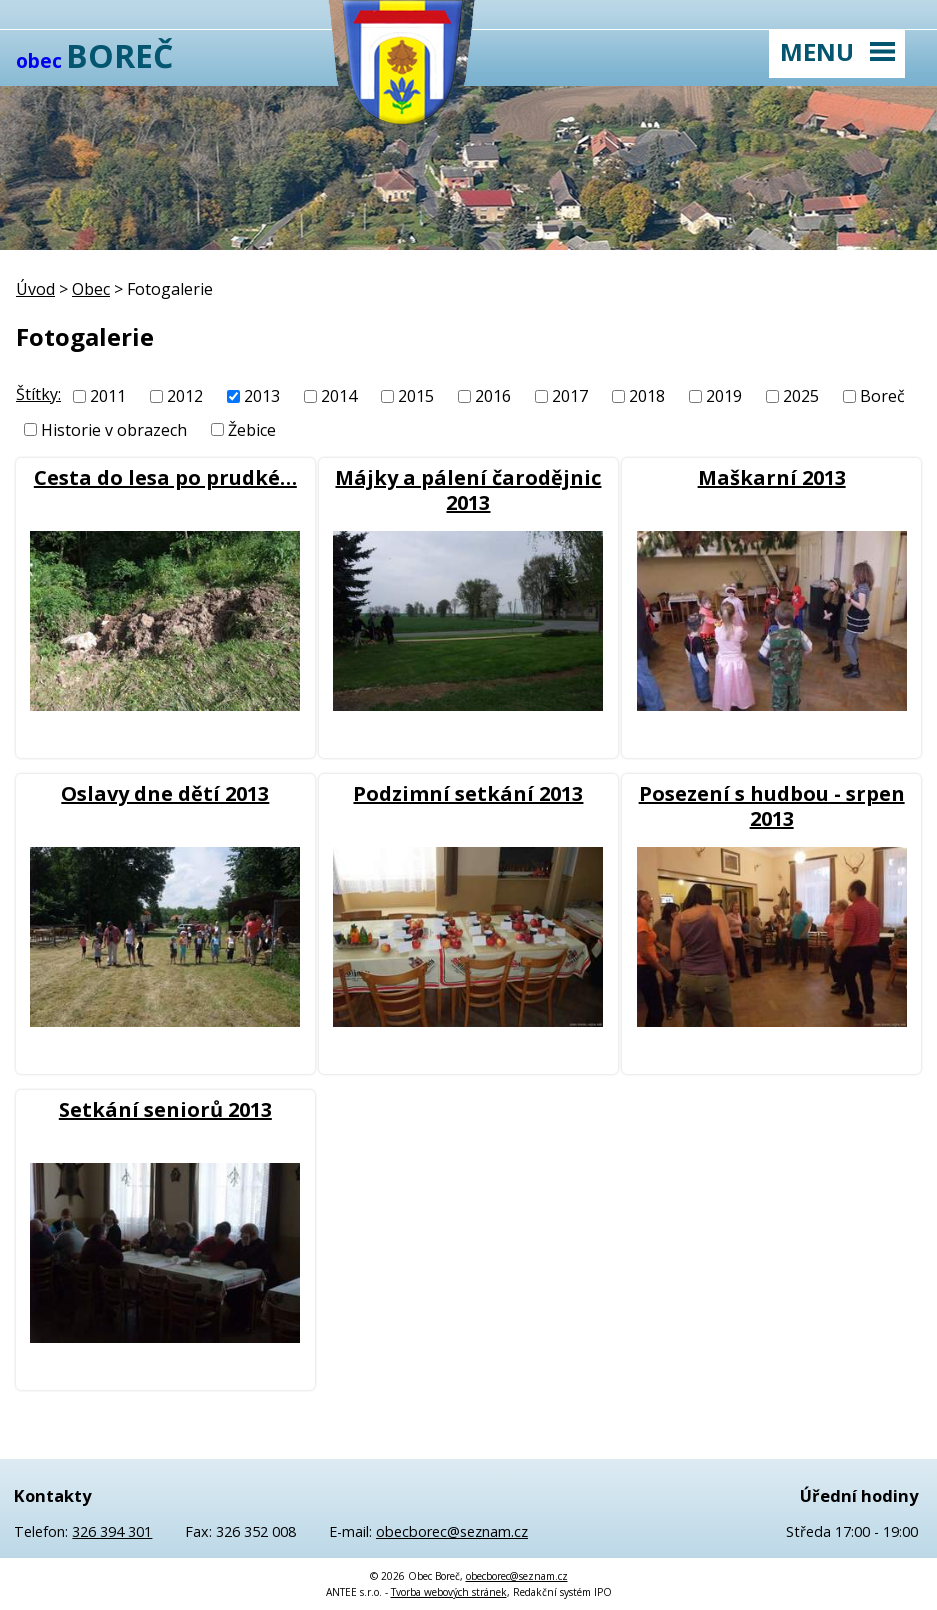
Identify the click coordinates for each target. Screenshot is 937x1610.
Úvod (35, 289)
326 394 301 (112, 1531)
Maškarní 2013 (772, 477)
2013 (262, 396)
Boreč (882, 396)
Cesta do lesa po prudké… (165, 477)
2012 (185, 396)
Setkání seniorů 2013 (165, 1109)
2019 (724, 396)
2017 (570, 396)
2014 (339, 396)
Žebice (252, 430)
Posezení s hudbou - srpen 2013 (772, 806)
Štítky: (38, 394)
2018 (647, 396)
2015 (416, 396)
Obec (91, 289)
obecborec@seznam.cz (452, 1531)
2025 (801, 396)
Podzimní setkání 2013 (468, 793)
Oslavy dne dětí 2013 (165, 793)
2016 (493, 396)
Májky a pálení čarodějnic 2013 (468, 490)
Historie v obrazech (114, 430)
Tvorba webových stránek (449, 1592)
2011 (108, 396)
